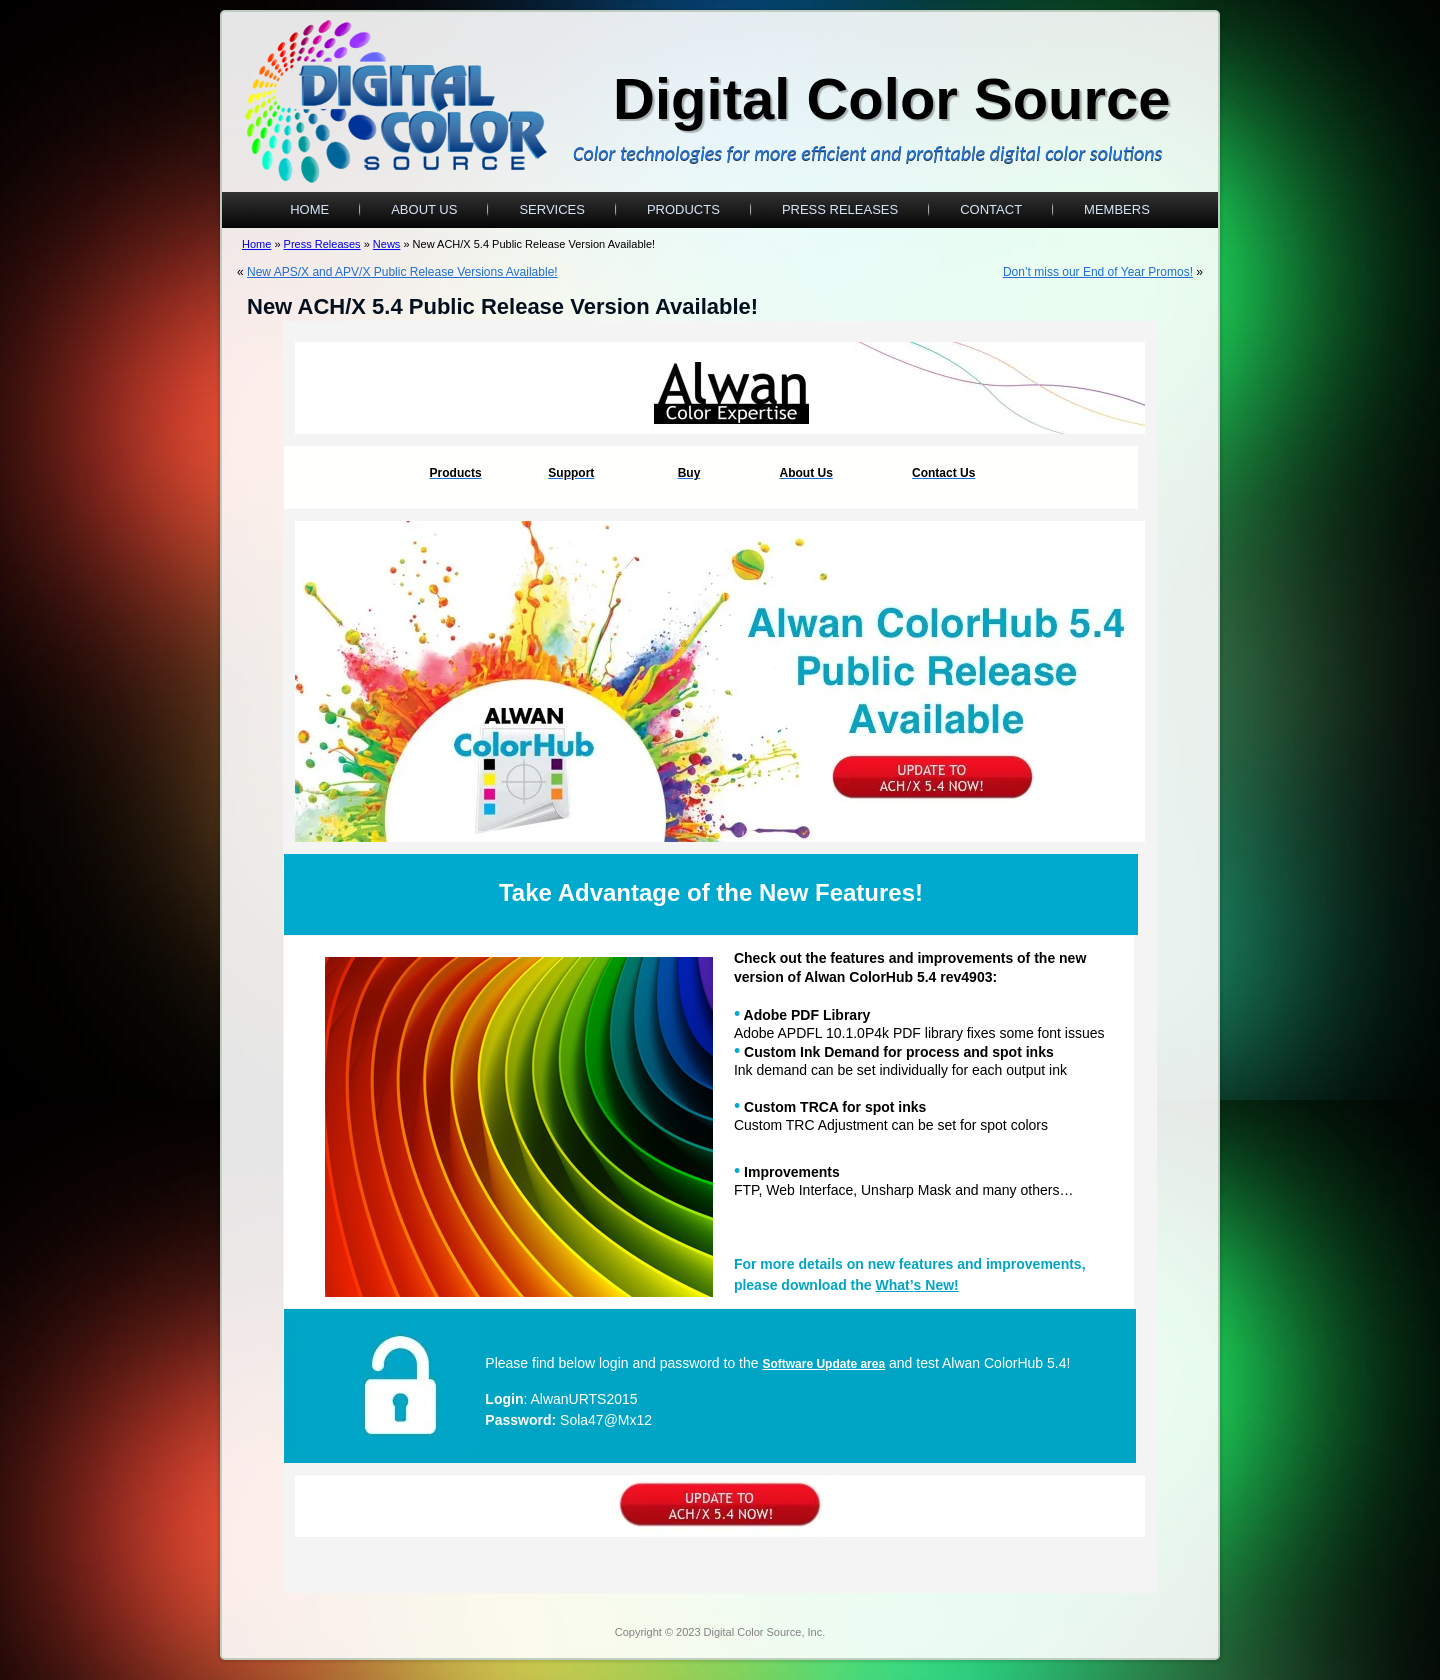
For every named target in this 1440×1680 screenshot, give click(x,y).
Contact (991, 209)
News (387, 244)
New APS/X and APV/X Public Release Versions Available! (402, 272)
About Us (424, 209)
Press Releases (840, 209)
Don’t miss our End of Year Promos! (1098, 272)
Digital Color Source (892, 98)
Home (309, 209)
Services (552, 209)
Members (1117, 209)
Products (683, 209)
